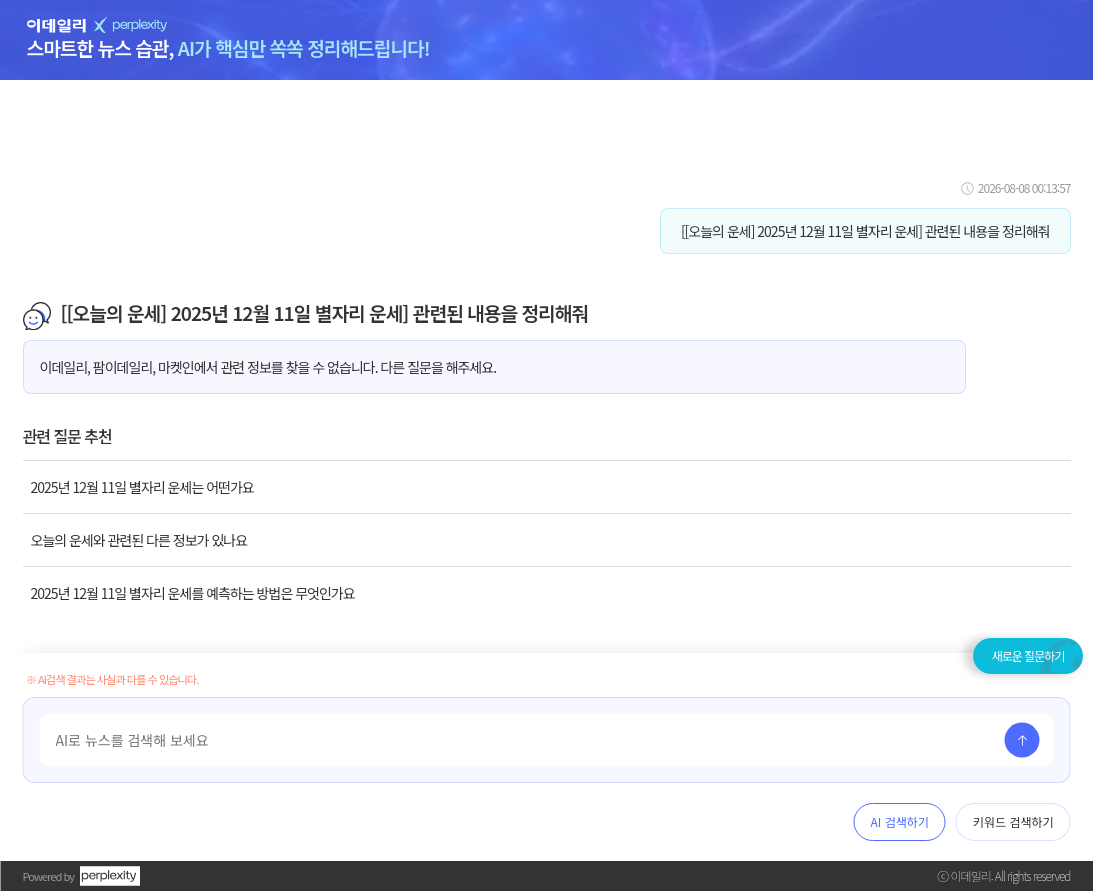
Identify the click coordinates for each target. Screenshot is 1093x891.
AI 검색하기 (900, 821)
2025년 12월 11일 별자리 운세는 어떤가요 (142, 487)
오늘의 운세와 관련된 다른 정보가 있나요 (139, 540)
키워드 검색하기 (1013, 821)
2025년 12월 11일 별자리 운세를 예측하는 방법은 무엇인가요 (193, 593)
